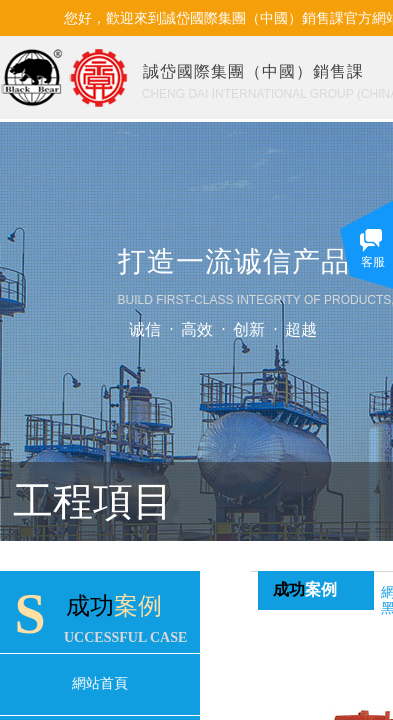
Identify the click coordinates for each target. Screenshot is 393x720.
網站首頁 (100, 683)
